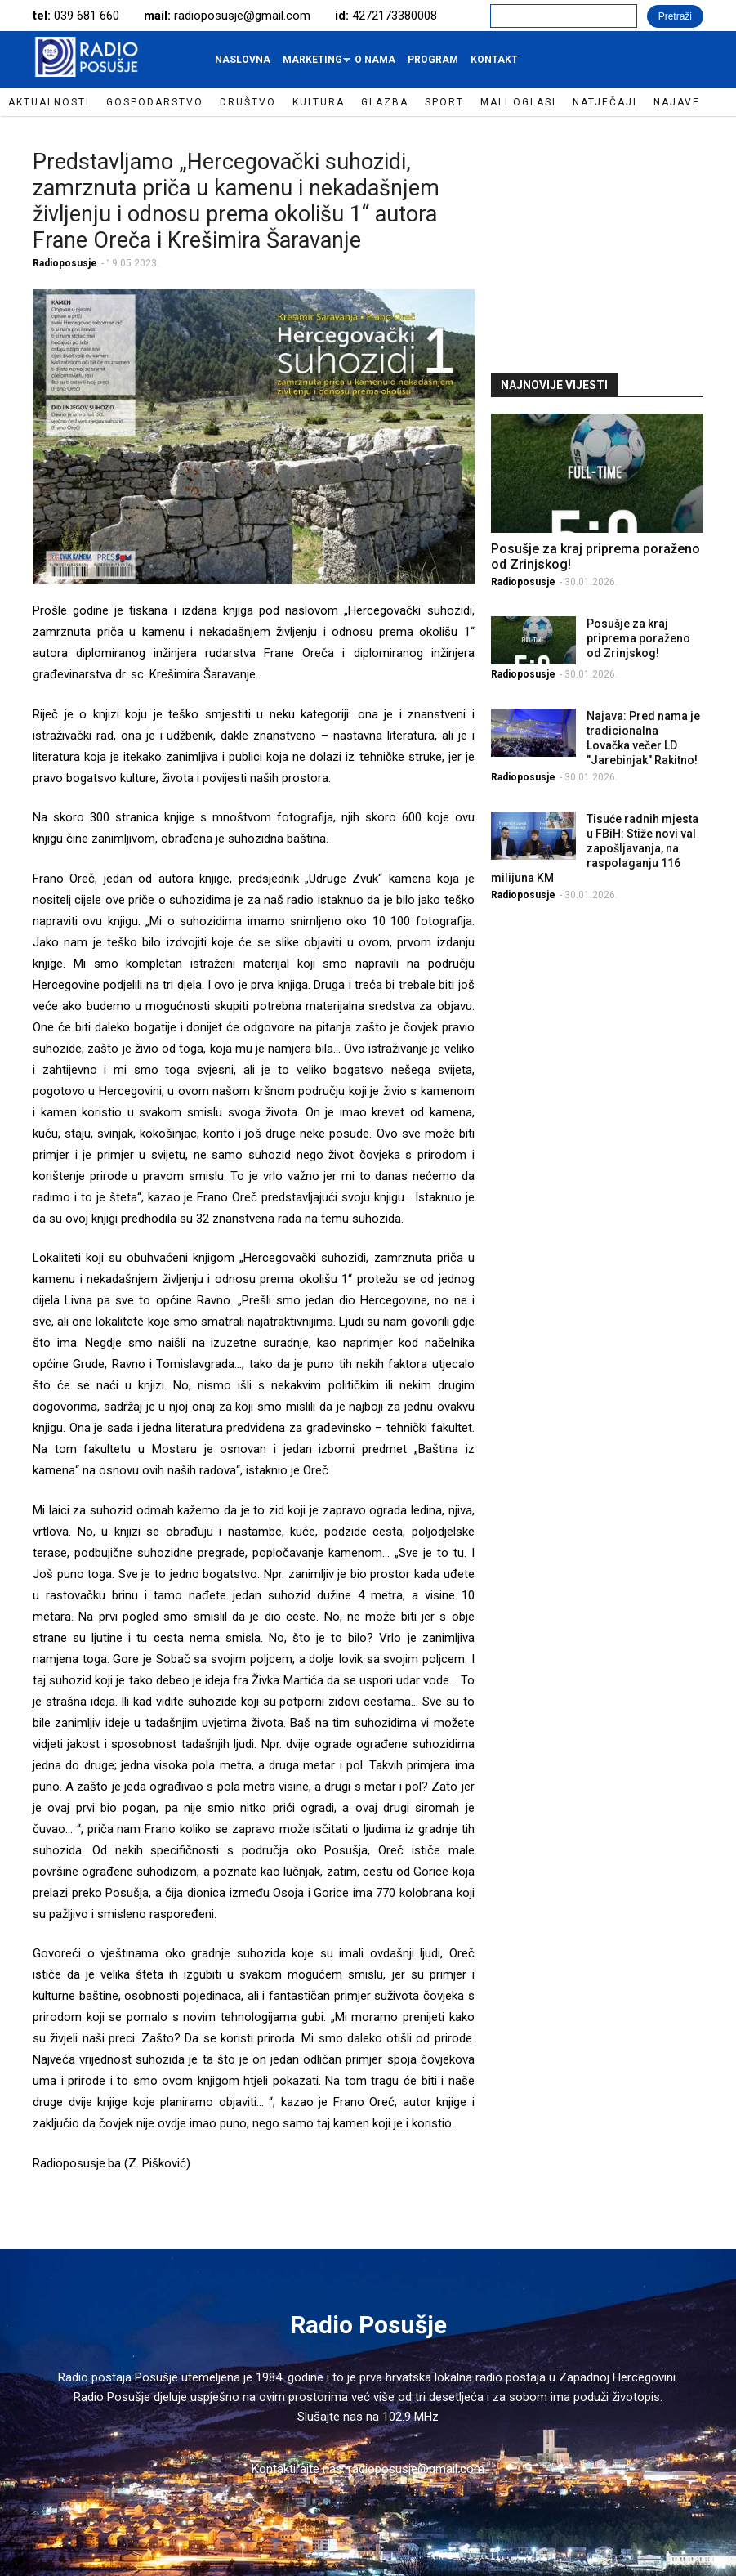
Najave (676, 102)
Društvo (248, 102)
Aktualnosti (49, 102)
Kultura (318, 102)
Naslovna (242, 59)
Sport (444, 102)
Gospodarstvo (154, 102)
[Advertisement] (613, 243)
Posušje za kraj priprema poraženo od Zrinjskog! (638, 638)
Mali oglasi (518, 102)
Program (433, 59)
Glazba (384, 102)
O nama (375, 59)
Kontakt (494, 59)
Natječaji (605, 102)
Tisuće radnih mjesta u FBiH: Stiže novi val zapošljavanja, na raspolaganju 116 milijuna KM (594, 848)
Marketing (314, 64)
